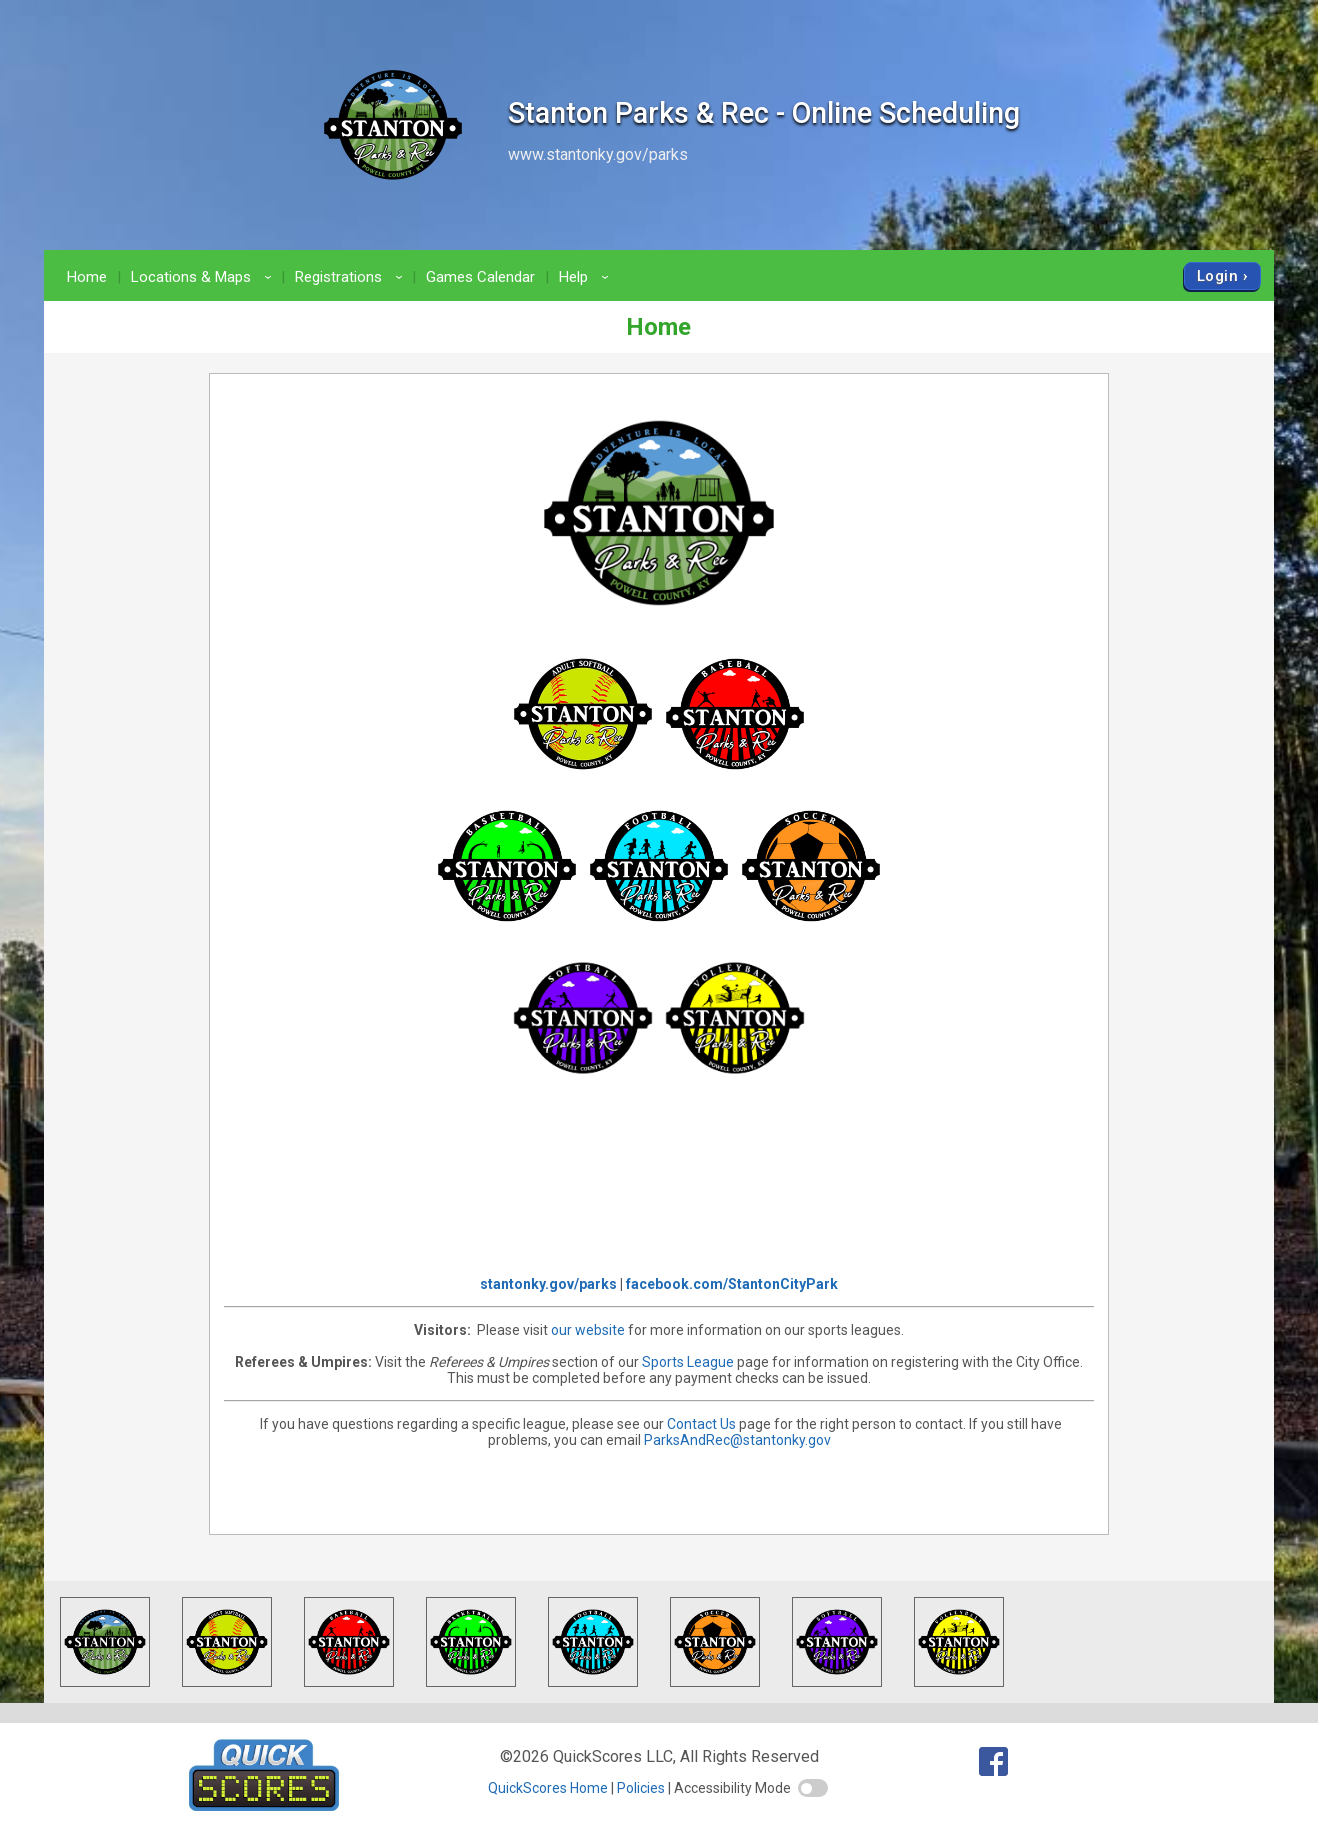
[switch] (813, 1788)
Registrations (352, 277)
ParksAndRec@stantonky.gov (737, 1440)
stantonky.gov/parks (548, 1284)
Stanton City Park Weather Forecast (659, 1185)
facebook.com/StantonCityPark (732, 1284)
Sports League (689, 1362)
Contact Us (701, 1424)
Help (587, 277)
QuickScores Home (548, 1788)
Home (87, 277)
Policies (641, 1788)
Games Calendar (480, 277)
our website (588, 1330)
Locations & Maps (204, 277)
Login (1217, 276)
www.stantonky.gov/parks (598, 154)
